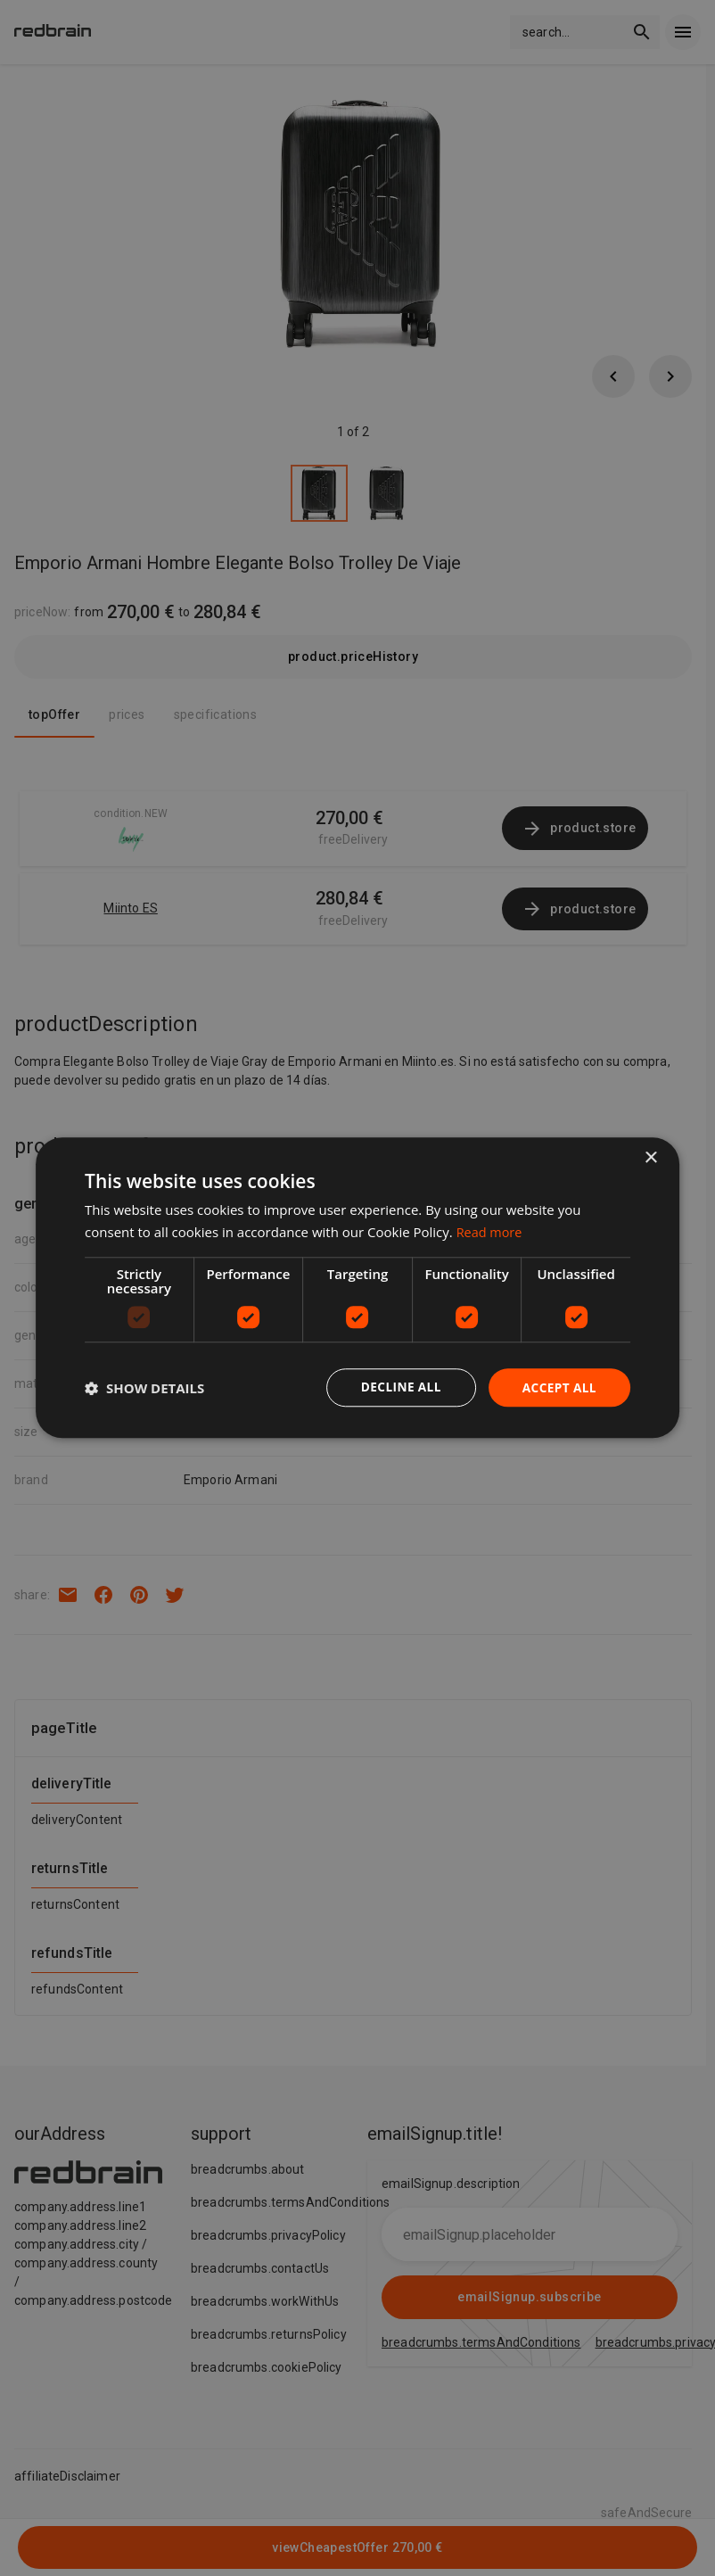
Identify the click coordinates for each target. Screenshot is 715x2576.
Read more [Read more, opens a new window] (490, 1232)
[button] (144, 1388)
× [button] (650, 1158)
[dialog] (357, 1288)
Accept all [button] (558, 1387)
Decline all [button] (398, 1387)
